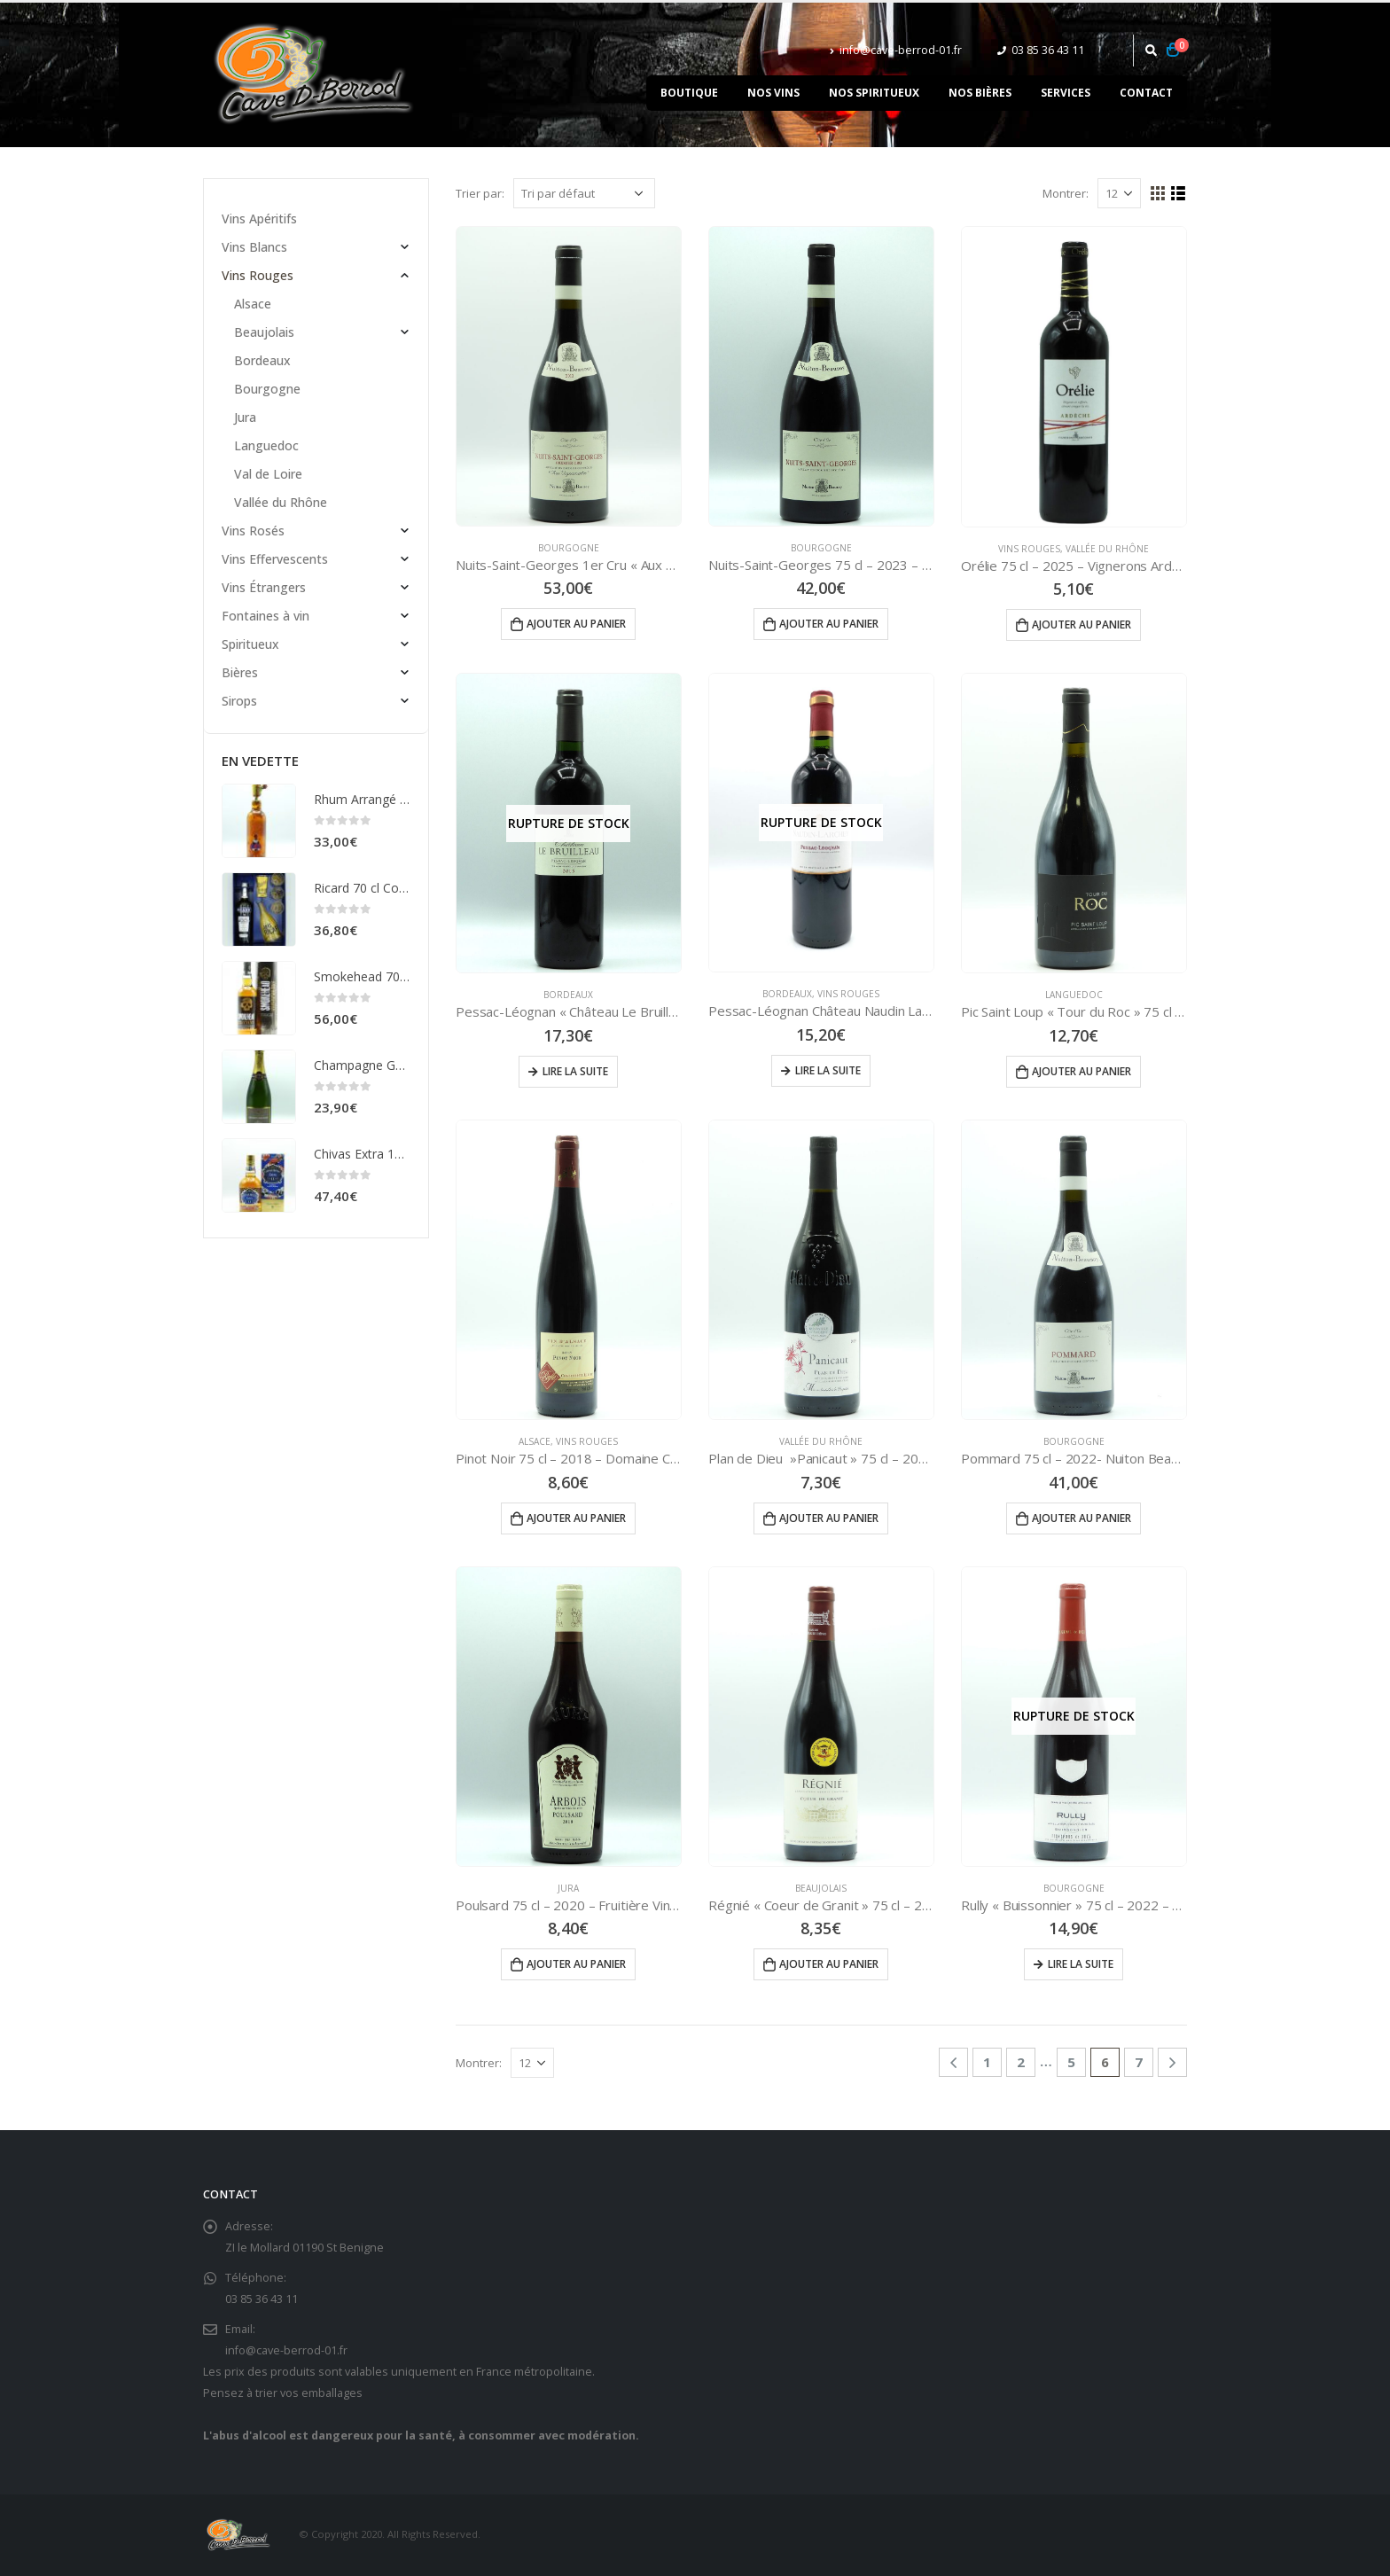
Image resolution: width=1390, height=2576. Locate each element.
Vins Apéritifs (259, 218)
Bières (240, 672)
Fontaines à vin (265, 615)
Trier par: (480, 193)
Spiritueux (250, 644)
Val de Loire (268, 473)
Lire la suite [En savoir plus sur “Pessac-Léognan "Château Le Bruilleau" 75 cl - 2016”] (575, 1071)
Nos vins (773, 92)
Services (1065, 92)
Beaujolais (821, 1888)
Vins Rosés (253, 530)
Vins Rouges (1029, 549)
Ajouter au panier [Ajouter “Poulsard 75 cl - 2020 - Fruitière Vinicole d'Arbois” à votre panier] (576, 1963)
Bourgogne (568, 548)
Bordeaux (568, 994)
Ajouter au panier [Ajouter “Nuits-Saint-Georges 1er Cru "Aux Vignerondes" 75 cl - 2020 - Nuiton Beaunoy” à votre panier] (576, 623)
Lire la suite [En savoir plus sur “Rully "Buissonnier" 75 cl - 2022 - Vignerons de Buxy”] (1080, 1963)
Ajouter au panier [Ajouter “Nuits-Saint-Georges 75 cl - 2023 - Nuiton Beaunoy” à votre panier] (829, 623)
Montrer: (1065, 193)
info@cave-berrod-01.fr (896, 50)
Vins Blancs (254, 246)
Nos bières (980, 92)
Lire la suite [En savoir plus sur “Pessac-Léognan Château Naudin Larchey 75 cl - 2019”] (828, 1070)
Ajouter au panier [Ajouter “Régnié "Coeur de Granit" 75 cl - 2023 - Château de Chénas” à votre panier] (829, 1963)
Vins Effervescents (275, 558)
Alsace (535, 1441)
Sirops (239, 700)
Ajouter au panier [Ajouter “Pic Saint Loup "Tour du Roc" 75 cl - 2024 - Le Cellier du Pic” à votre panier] (1081, 1071)
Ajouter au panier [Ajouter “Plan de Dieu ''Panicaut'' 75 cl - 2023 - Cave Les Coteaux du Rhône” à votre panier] (829, 1518)
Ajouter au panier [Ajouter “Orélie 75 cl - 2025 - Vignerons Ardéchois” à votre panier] (1081, 624)
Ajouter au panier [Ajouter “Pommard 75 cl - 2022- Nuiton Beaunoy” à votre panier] (1081, 1518)
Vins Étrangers (264, 587)
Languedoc (1074, 994)
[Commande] (584, 193)
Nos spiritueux (874, 92)
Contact (1146, 92)
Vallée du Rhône (1107, 549)
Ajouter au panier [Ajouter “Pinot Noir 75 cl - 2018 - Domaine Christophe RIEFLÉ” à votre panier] (576, 1518)
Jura (568, 1888)
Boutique (689, 92)
